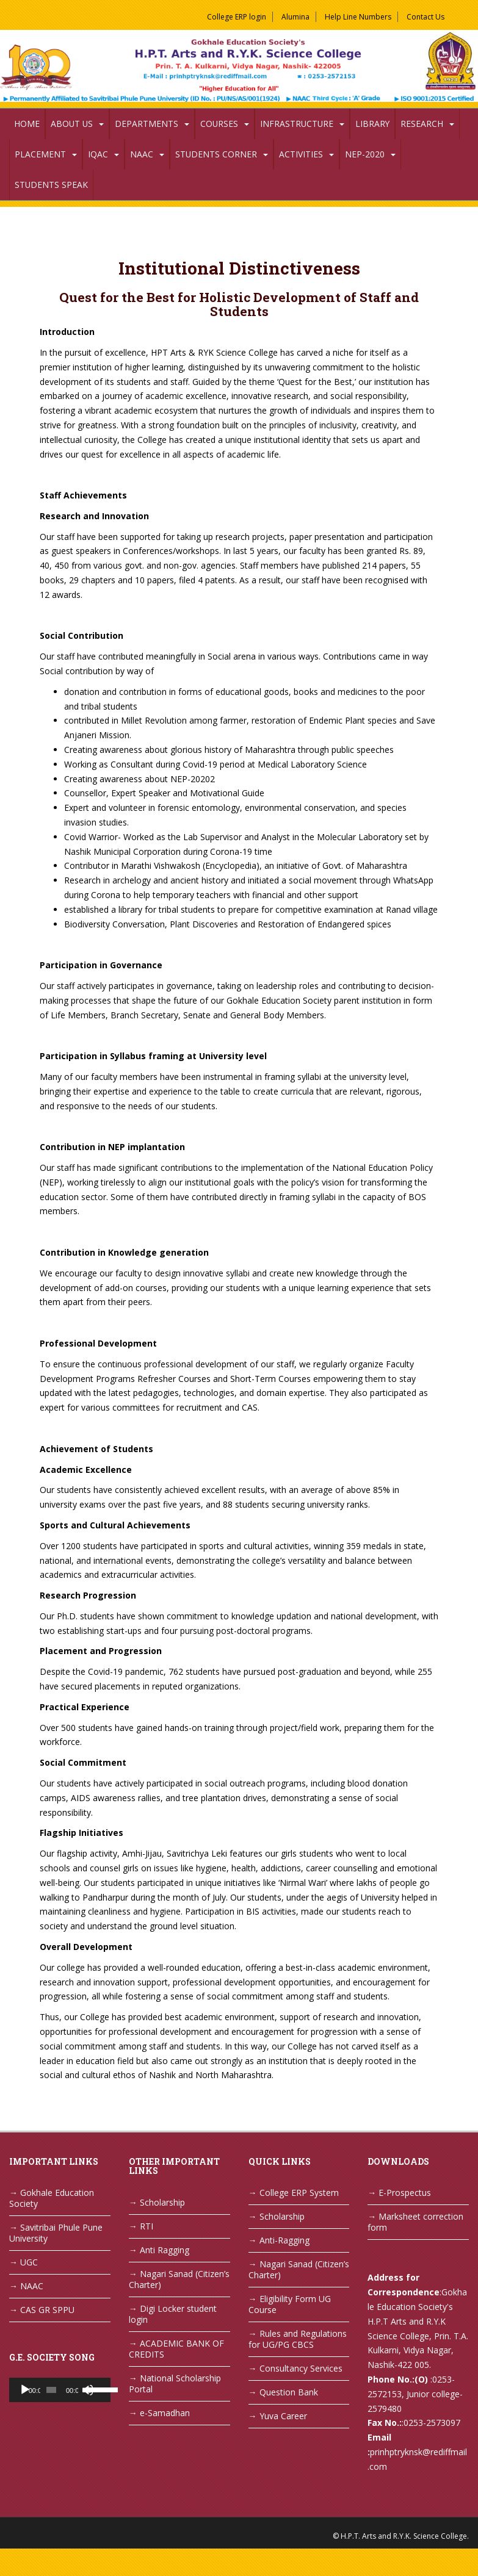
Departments (146, 123)
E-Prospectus (404, 2192)
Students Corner (216, 154)
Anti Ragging (164, 2250)
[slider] (51, 2390)
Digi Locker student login (173, 2314)
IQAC (98, 154)
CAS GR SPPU (47, 2309)
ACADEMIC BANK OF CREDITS (176, 2348)
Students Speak (51, 184)
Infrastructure (296, 123)
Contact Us (425, 17)
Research (421, 123)
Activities (301, 154)
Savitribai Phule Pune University (56, 2233)
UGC (29, 2262)
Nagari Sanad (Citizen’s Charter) (179, 2279)
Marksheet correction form (415, 2222)
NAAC (141, 154)
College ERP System (299, 2192)
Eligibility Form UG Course (289, 2304)
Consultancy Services (300, 2368)
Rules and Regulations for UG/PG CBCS (297, 2339)
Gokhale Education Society (51, 2198)
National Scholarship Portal (175, 2383)
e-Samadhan (165, 2413)
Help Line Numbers (358, 17)
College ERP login (236, 17)
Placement (40, 154)
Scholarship (162, 2202)
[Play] (25, 2390)
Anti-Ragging (284, 2240)
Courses (219, 123)
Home (27, 123)
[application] (59, 2390)
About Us (72, 123)
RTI (146, 2226)
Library (372, 123)
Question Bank (288, 2392)
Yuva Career (283, 2416)
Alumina (295, 17)
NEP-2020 (365, 154)
